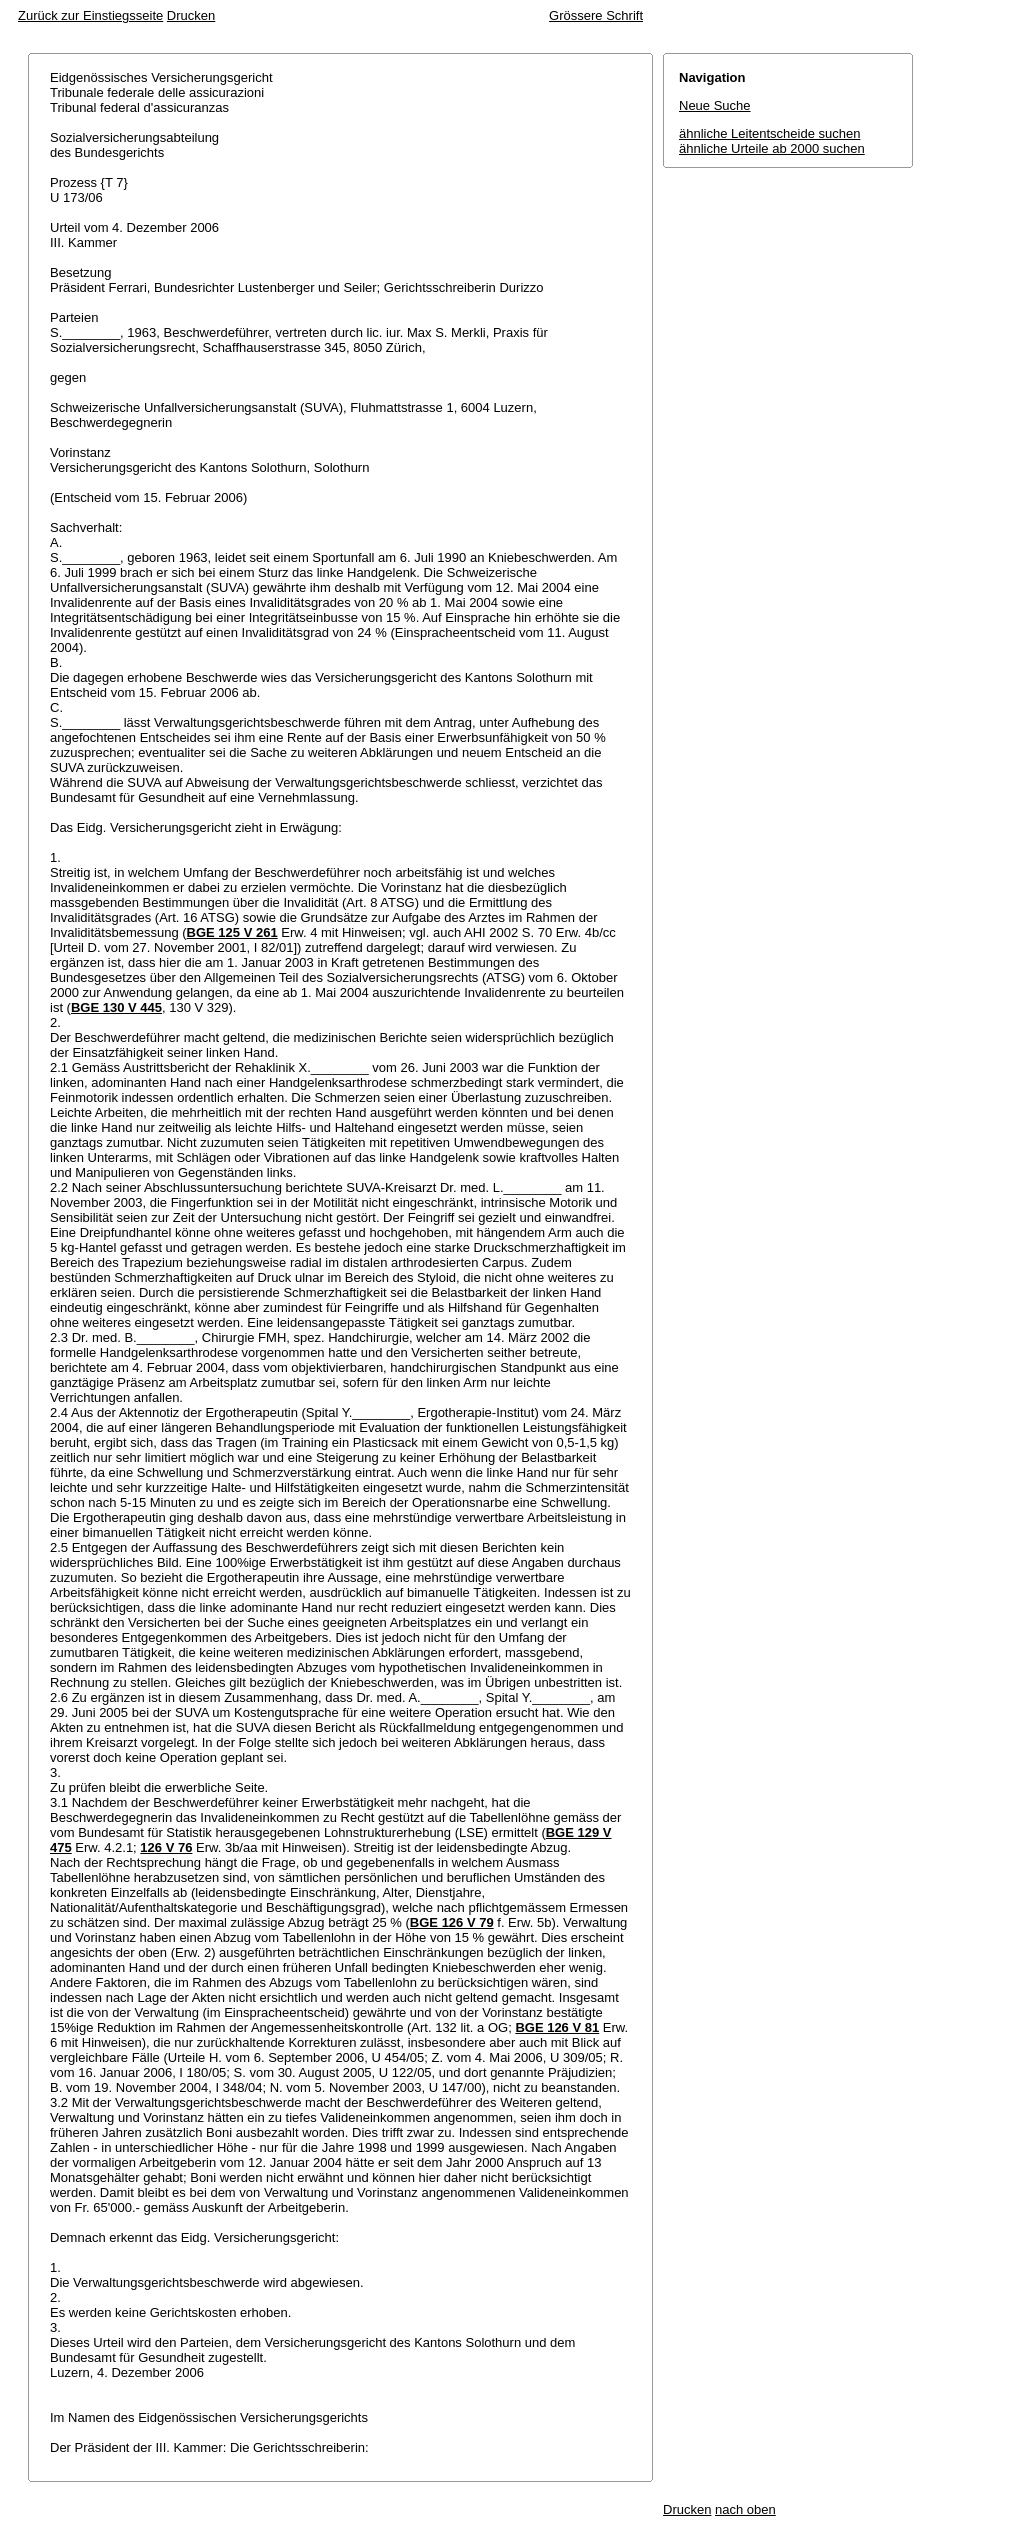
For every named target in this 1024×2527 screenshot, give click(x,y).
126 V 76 (166, 1847)
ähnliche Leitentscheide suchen (769, 133)
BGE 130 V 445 (116, 1007)
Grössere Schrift (596, 15)
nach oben (745, 2509)
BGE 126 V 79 (452, 1922)
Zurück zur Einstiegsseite (90, 15)
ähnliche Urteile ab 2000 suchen (772, 148)
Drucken (191, 15)
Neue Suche (715, 105)
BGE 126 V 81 (557, 2027)
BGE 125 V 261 (232, 932)
